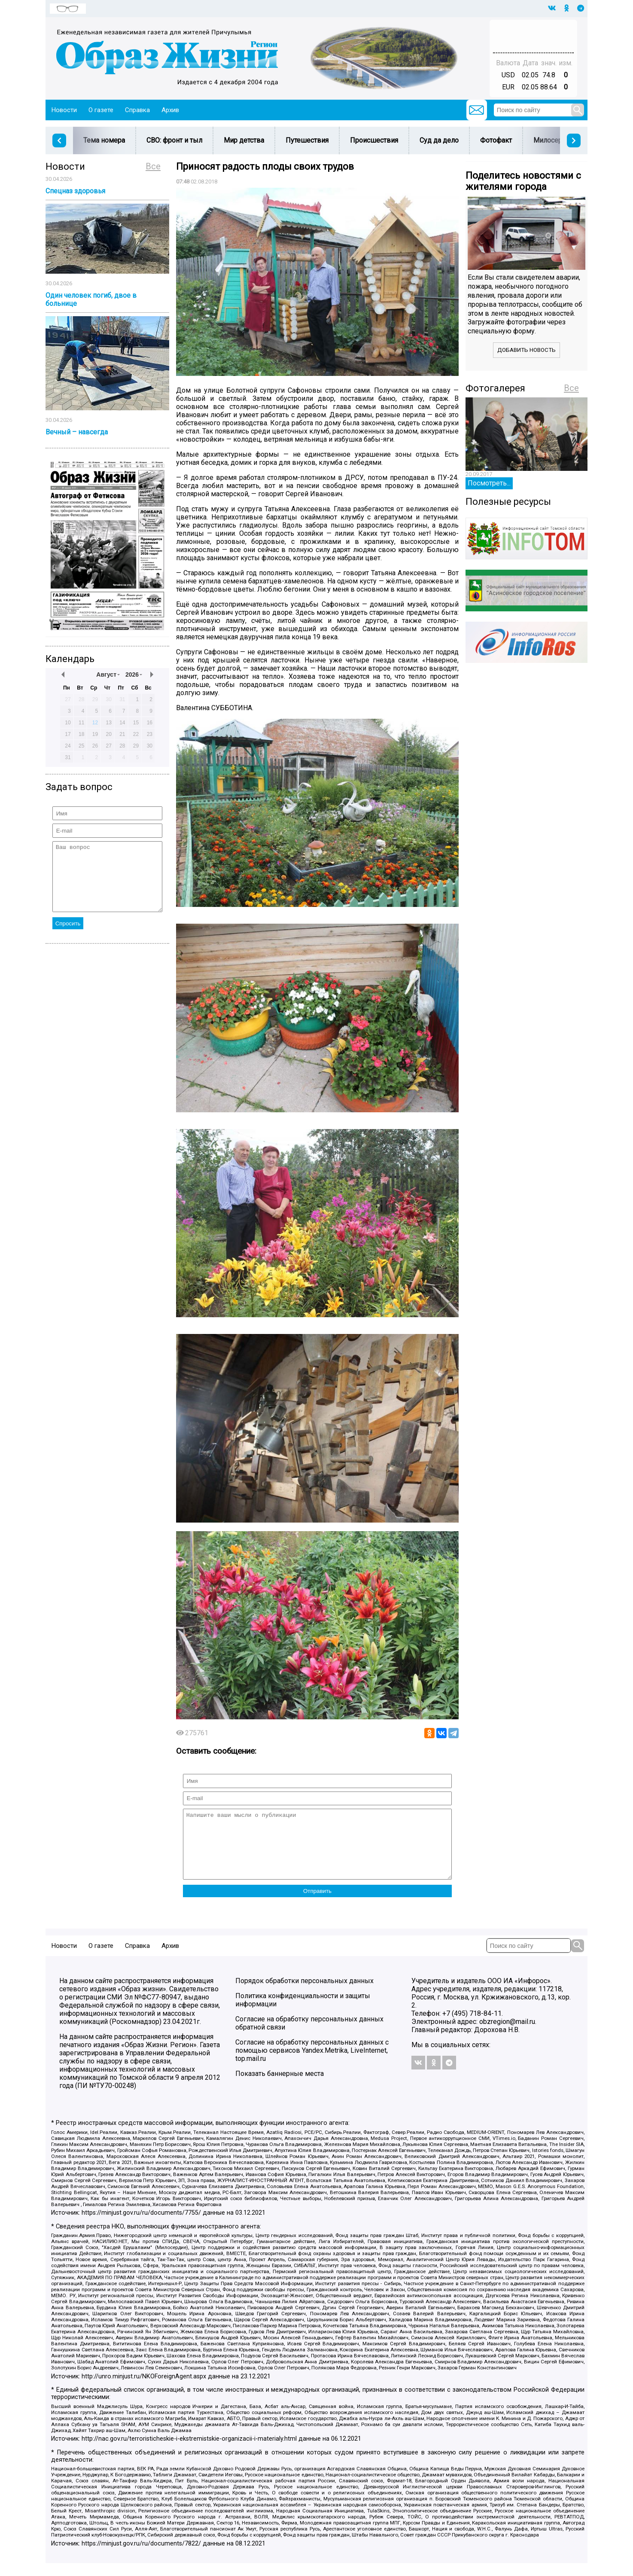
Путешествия (307, 140)
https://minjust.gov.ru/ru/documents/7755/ (141, 2225)
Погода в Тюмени (533, 40)
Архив (170, 110)
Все (153, 166)
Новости (64, 110)
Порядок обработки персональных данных (304, 1994)
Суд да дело (439, 140)
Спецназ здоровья (75, 191)
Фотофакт (496, 140)
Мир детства (244, 140)
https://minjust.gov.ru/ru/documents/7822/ (141, 2556)
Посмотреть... (489, 483)
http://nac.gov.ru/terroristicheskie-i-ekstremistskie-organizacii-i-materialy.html (189, 2451)
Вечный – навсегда (77, 432)
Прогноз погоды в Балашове (533, 32)
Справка (137, 110)
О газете (100, 110)
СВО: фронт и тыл (174, 140)
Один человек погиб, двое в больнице (91, 299)
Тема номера (104, 140)
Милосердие (553, 140)
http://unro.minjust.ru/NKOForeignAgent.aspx (144, 2389)
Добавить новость (526, 350)
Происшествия (374, 140)
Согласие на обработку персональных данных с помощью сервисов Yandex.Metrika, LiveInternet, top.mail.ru (312, 2063)
